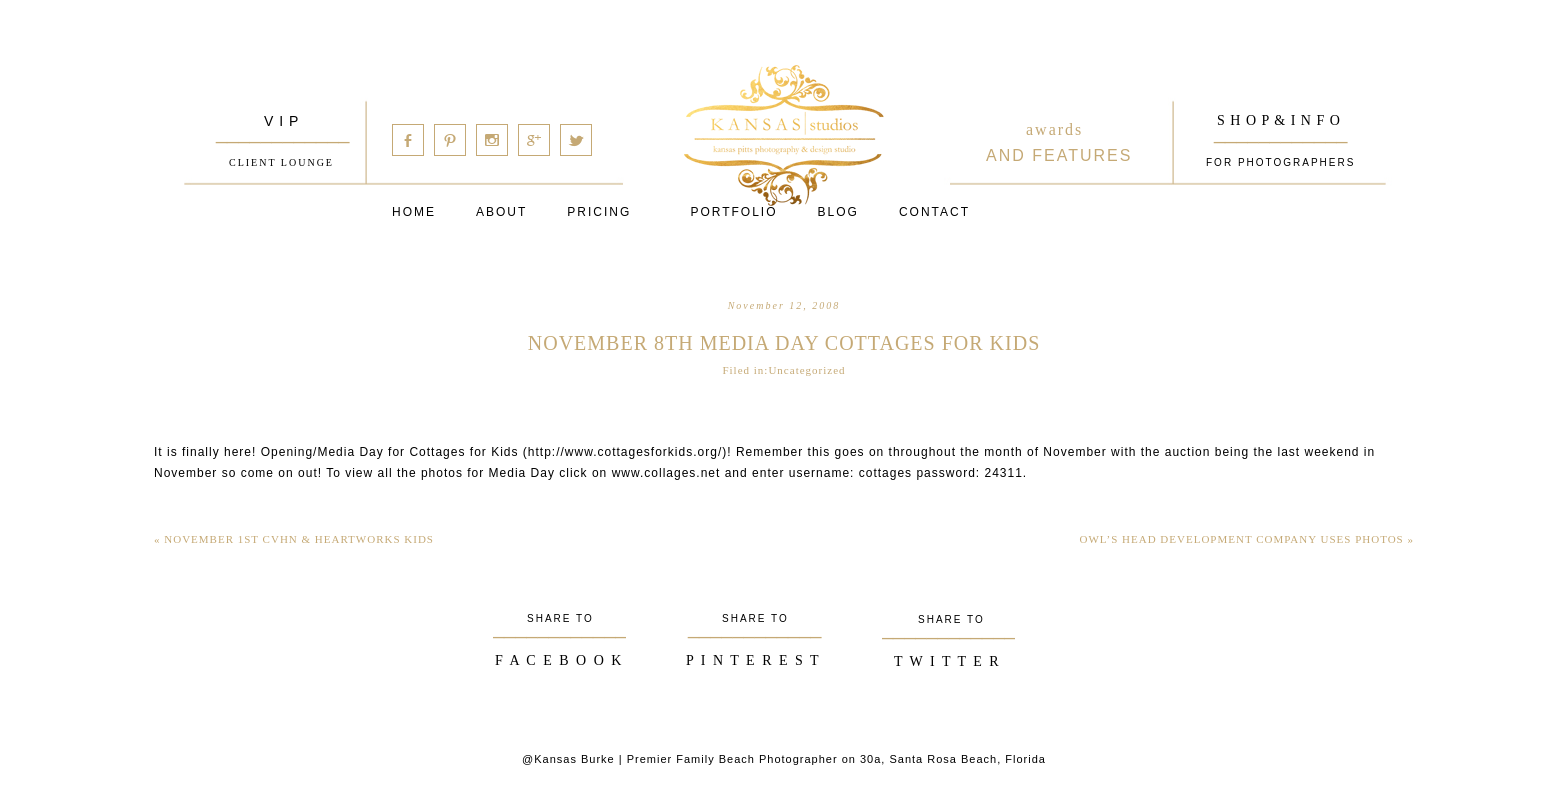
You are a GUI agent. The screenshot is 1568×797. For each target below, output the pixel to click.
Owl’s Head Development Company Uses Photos (1246, 539)
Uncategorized (806, 370)
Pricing (599, 212)
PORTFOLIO (733, 212)
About (501, 212)
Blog (838, 212)
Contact (934, 212)
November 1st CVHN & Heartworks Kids (294, 539)
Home (414, 212)
